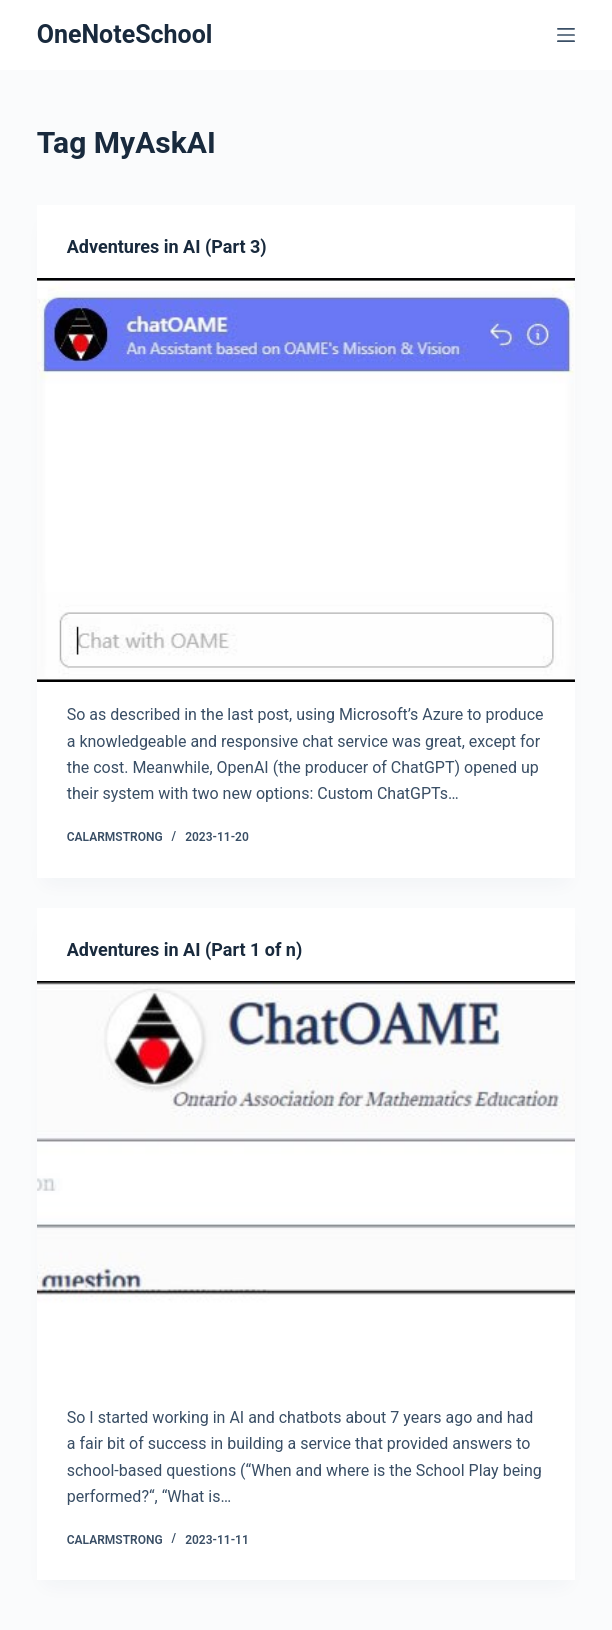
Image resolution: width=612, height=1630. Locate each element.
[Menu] (566, 35)
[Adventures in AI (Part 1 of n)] (306, 1183)
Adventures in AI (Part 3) (167, 246)
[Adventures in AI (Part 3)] (306, 480)
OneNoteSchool (125, 34)
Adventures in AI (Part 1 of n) (185, 949)
